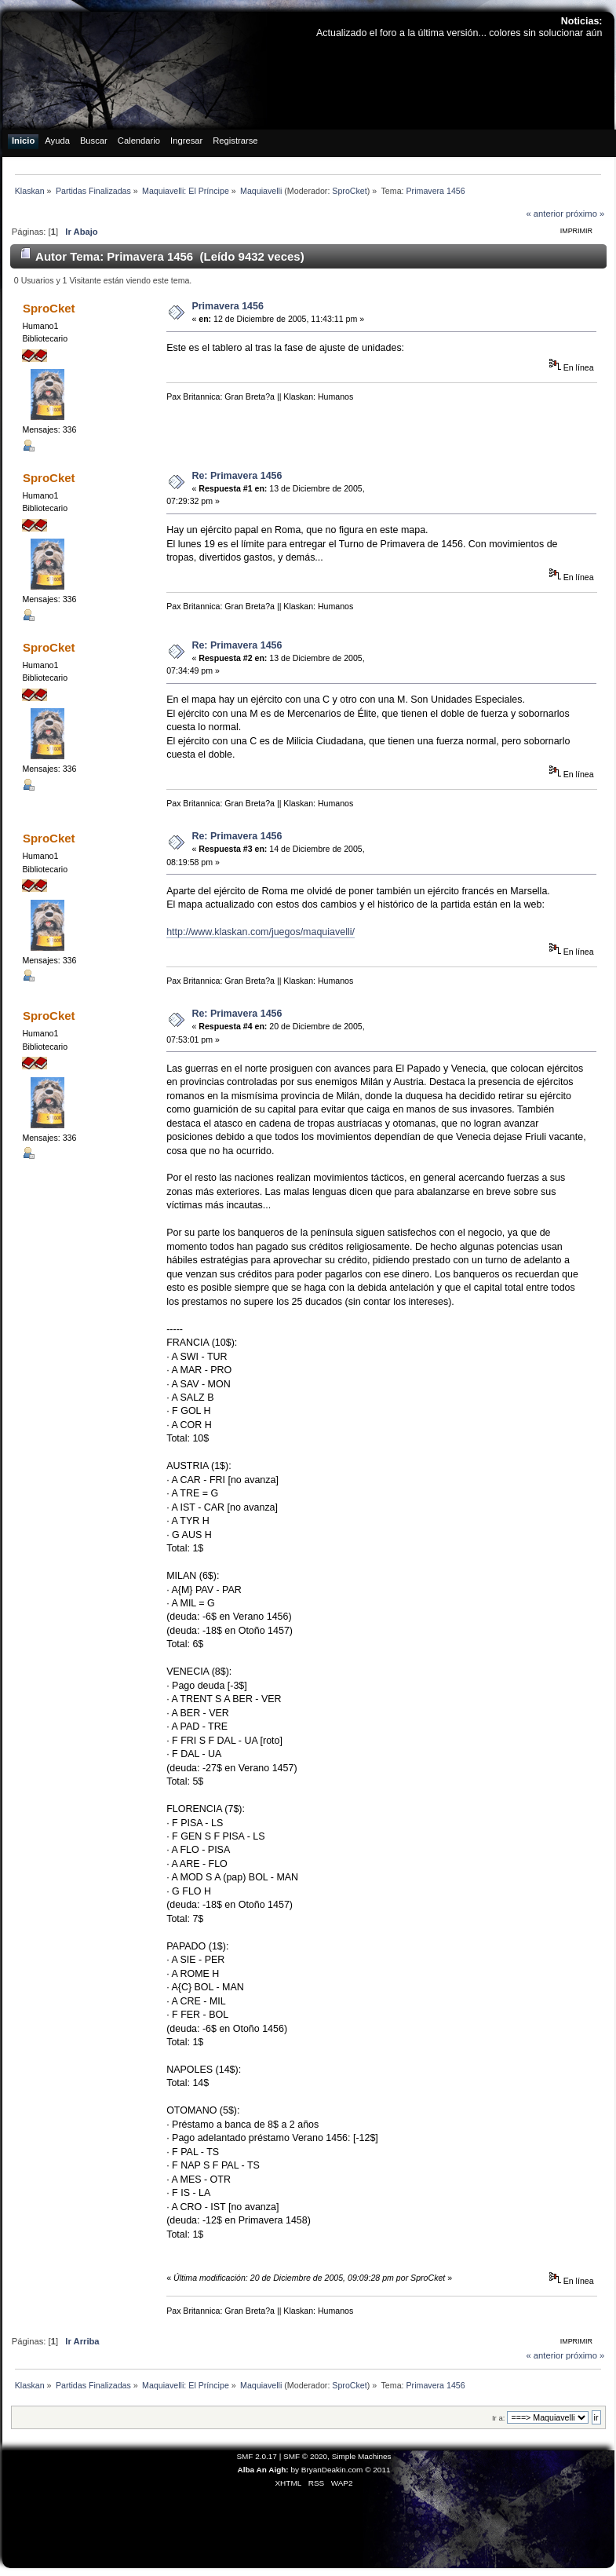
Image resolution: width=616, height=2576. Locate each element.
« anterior (544, 213)
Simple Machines (362, 2456)
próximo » (585, 213)
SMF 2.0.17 (256, 2456)
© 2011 (377, 2469)
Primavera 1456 (227, 306)
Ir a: (498, 2417)
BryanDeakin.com (332, 2469)
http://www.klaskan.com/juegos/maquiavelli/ (260, 931)
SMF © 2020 (305, 2456)
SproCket (349, 190)
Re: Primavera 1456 (236, 475)
